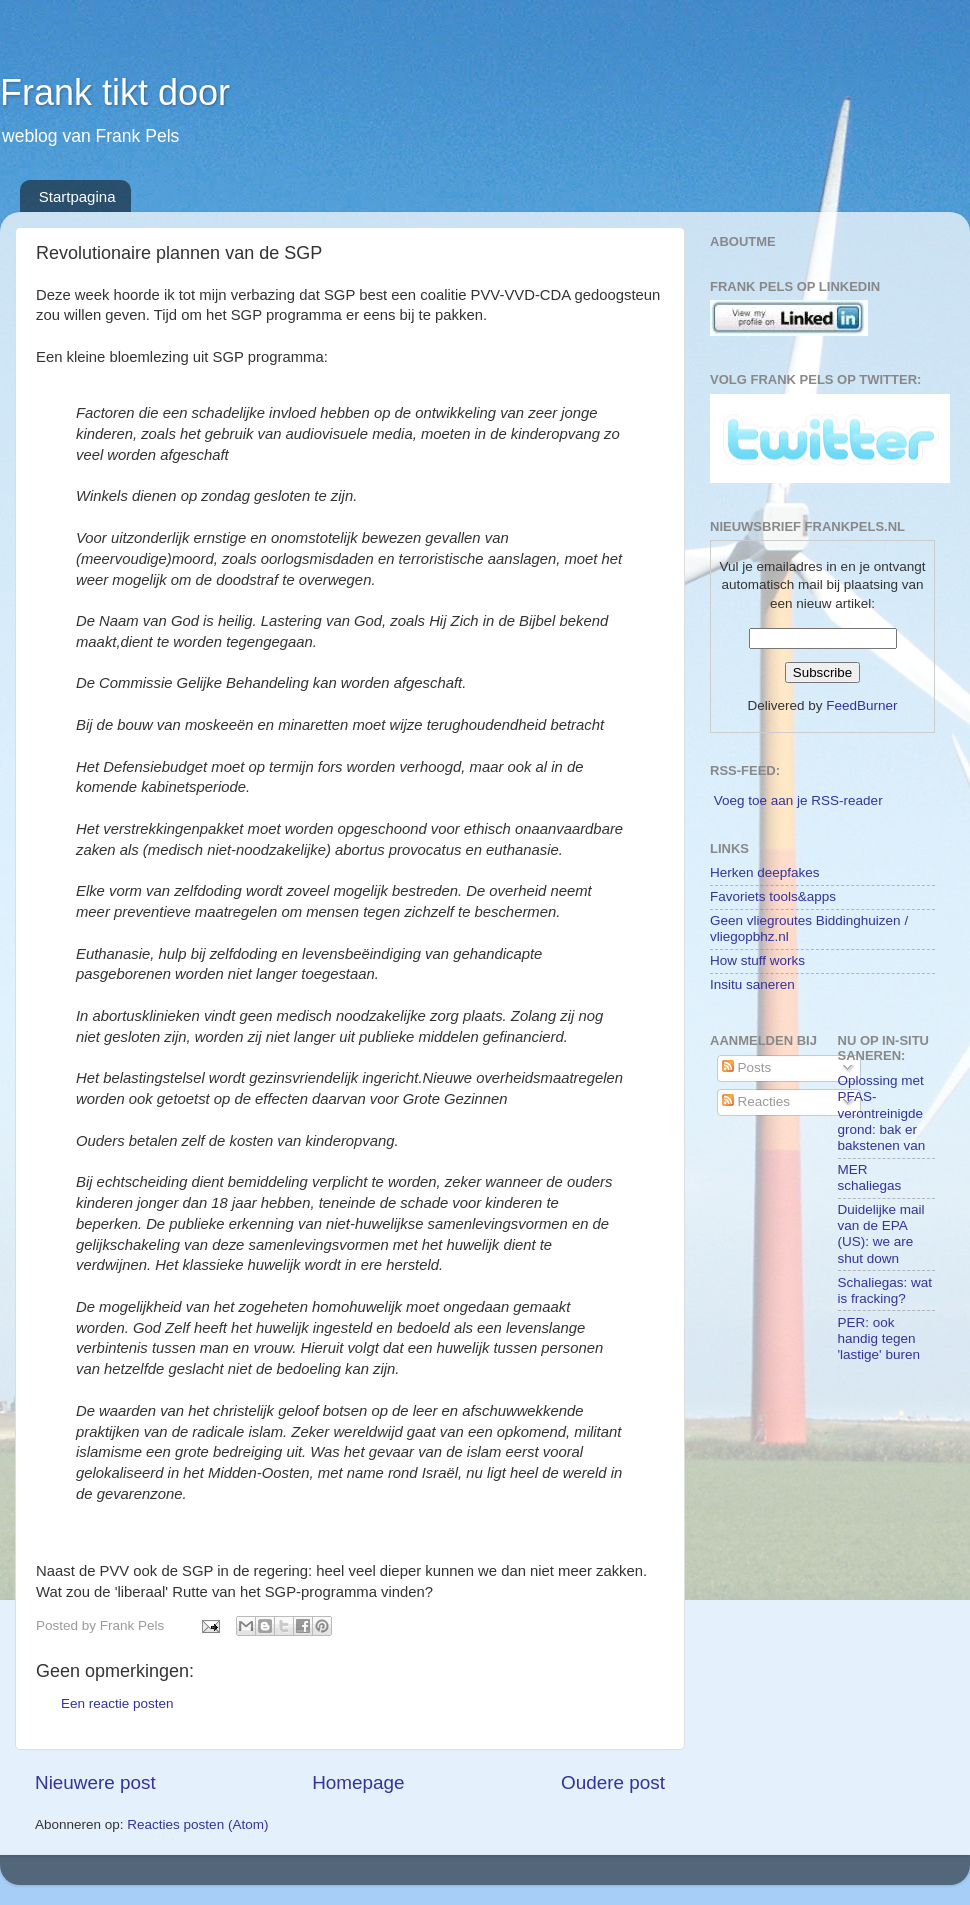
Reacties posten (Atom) (197, 1824)
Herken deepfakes (765, 872)
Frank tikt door (115, 92)
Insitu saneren (752, 984)
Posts (747, 1067)
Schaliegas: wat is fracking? (885, 1290)
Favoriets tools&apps (773, 896)
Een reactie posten (117, 1703)
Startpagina (77, 196)
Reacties (756, 1101)
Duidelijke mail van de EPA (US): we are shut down (881, 1234)
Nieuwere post (95, 1782)
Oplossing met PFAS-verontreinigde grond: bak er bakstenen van (882, 1113)
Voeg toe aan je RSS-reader (798, 800)
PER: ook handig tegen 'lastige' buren (879, 1338)
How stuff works (757, 960)
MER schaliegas (870, 1177)
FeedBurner (861, 705)
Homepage (358, 1782)
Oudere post (613, 1782)
